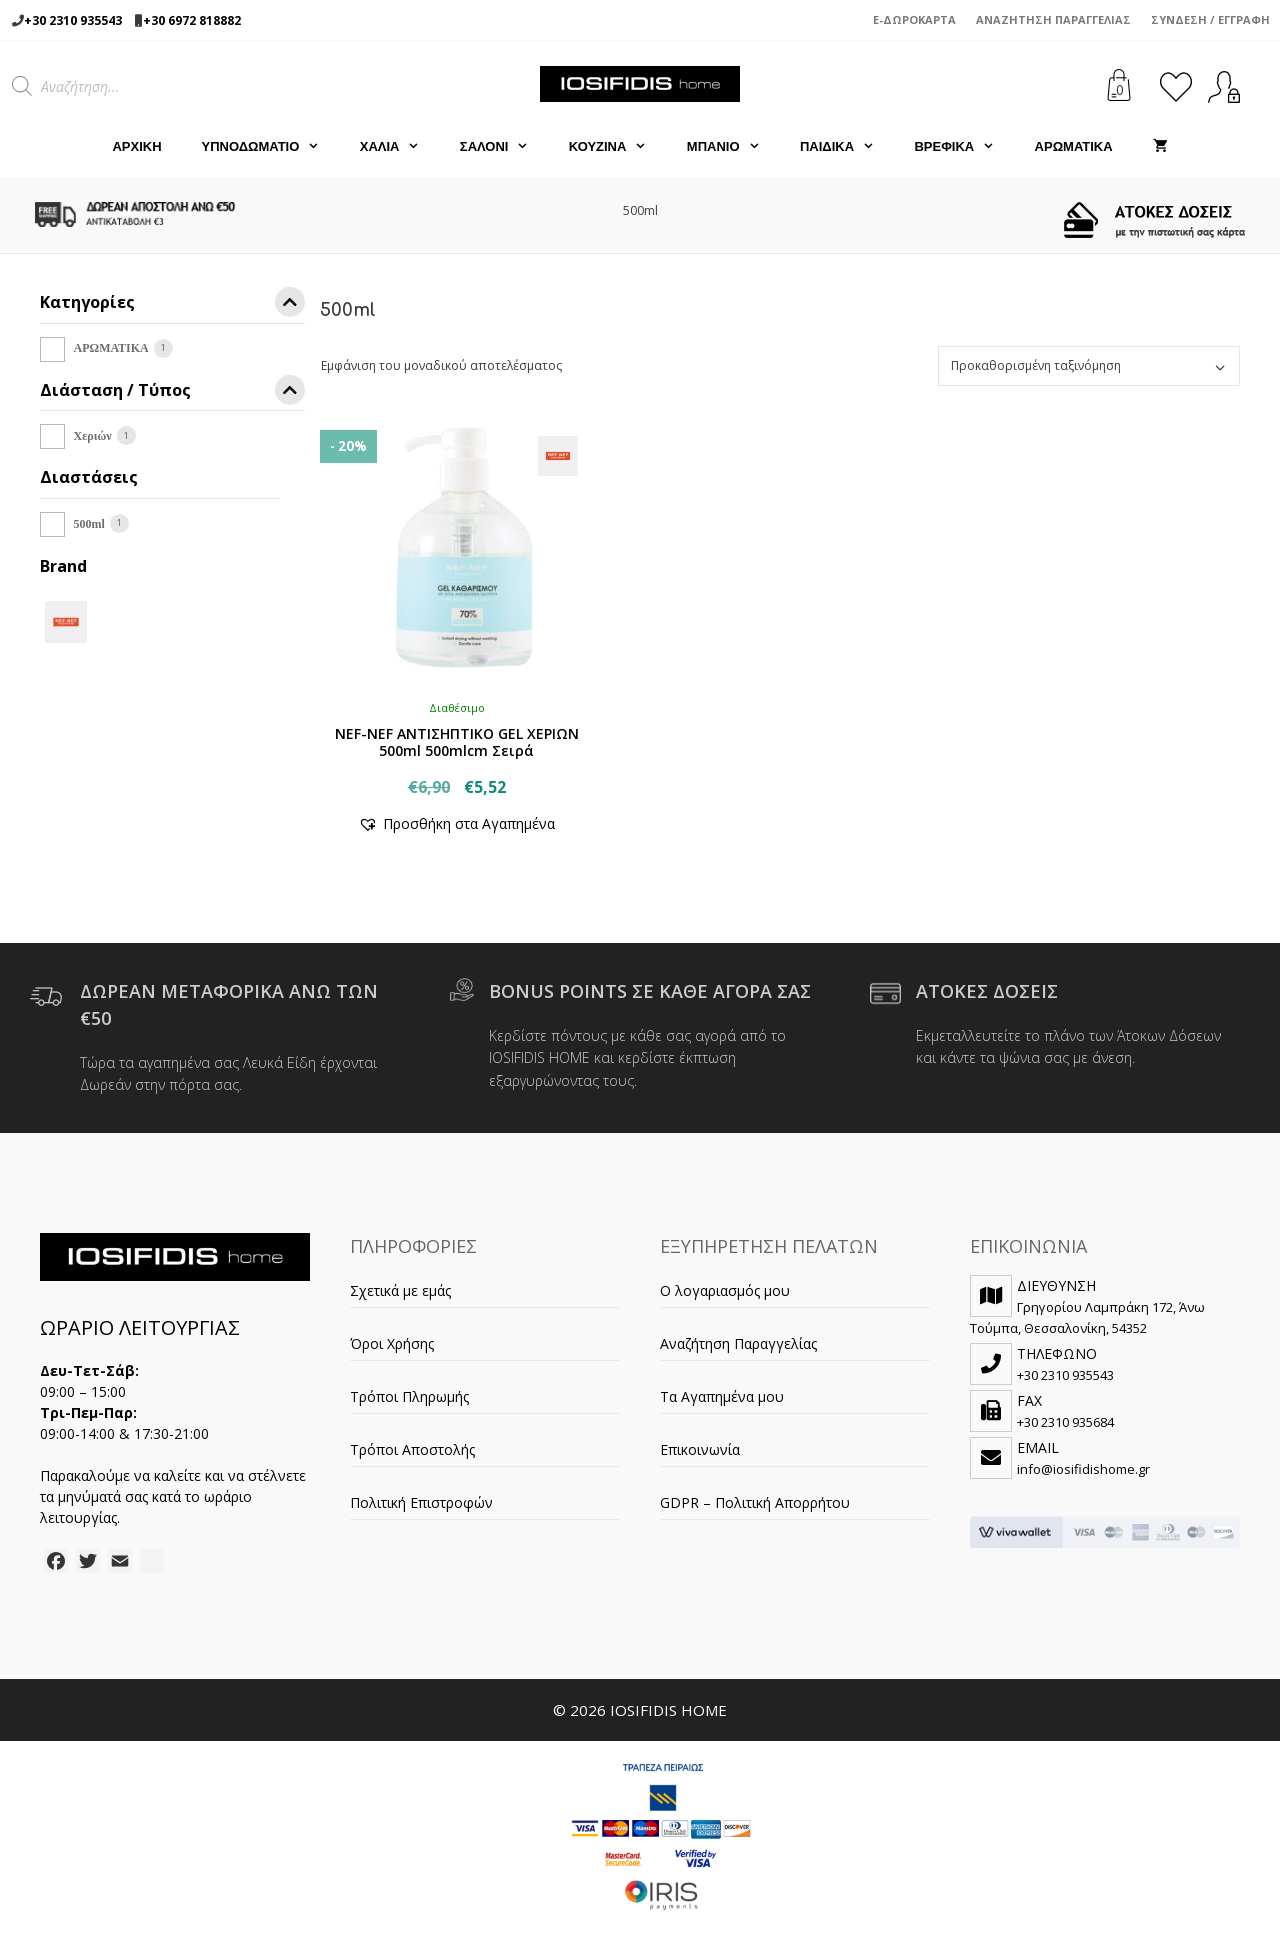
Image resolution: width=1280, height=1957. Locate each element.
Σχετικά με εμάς (400, 1290)
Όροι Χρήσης (392, 1343)
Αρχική (136, 146)
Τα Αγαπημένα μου (722, 1396)
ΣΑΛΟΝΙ (504, 147)
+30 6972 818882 (192, 20)
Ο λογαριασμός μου (725, 1290)
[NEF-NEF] (66, 620)
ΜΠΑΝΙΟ (733, 147)
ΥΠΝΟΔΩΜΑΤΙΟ (271, 147)
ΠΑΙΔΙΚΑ (847, 147)
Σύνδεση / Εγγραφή (1210, 19)
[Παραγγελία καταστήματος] (1089, 366)
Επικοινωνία (700, 1449)
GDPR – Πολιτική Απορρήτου (755, 1502)
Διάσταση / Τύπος (172, 393)
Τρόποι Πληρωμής (409, 1396)
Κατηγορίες (172, 305)
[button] (456, 823)
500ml (89, 524)
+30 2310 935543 (73, 20)
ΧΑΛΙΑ (400, 147)
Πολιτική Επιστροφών (421, 1502)
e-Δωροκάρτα (914, 19)
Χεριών (93, 436)
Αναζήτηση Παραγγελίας (1053, 19)
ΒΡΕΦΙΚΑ (964, 147)
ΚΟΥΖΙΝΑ (618, 147)
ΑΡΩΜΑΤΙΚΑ (1074, 146)
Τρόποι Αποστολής (412, 1449)
